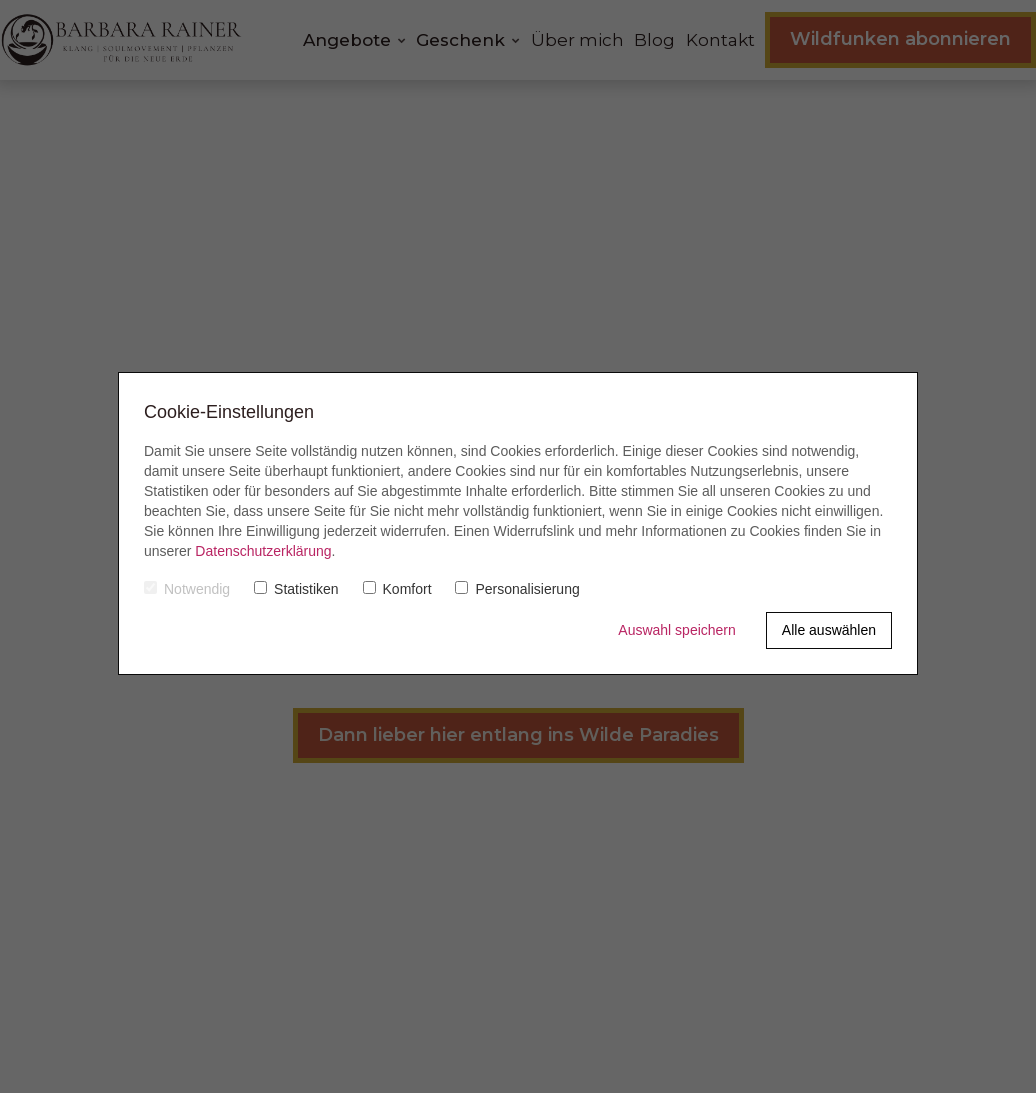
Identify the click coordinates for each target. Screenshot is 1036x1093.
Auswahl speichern (677, 630)
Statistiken (296, 589)
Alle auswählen (829, 630)
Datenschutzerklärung (263, 551)
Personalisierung (517, 589)
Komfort (397, 589)
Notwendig (187, 589)
